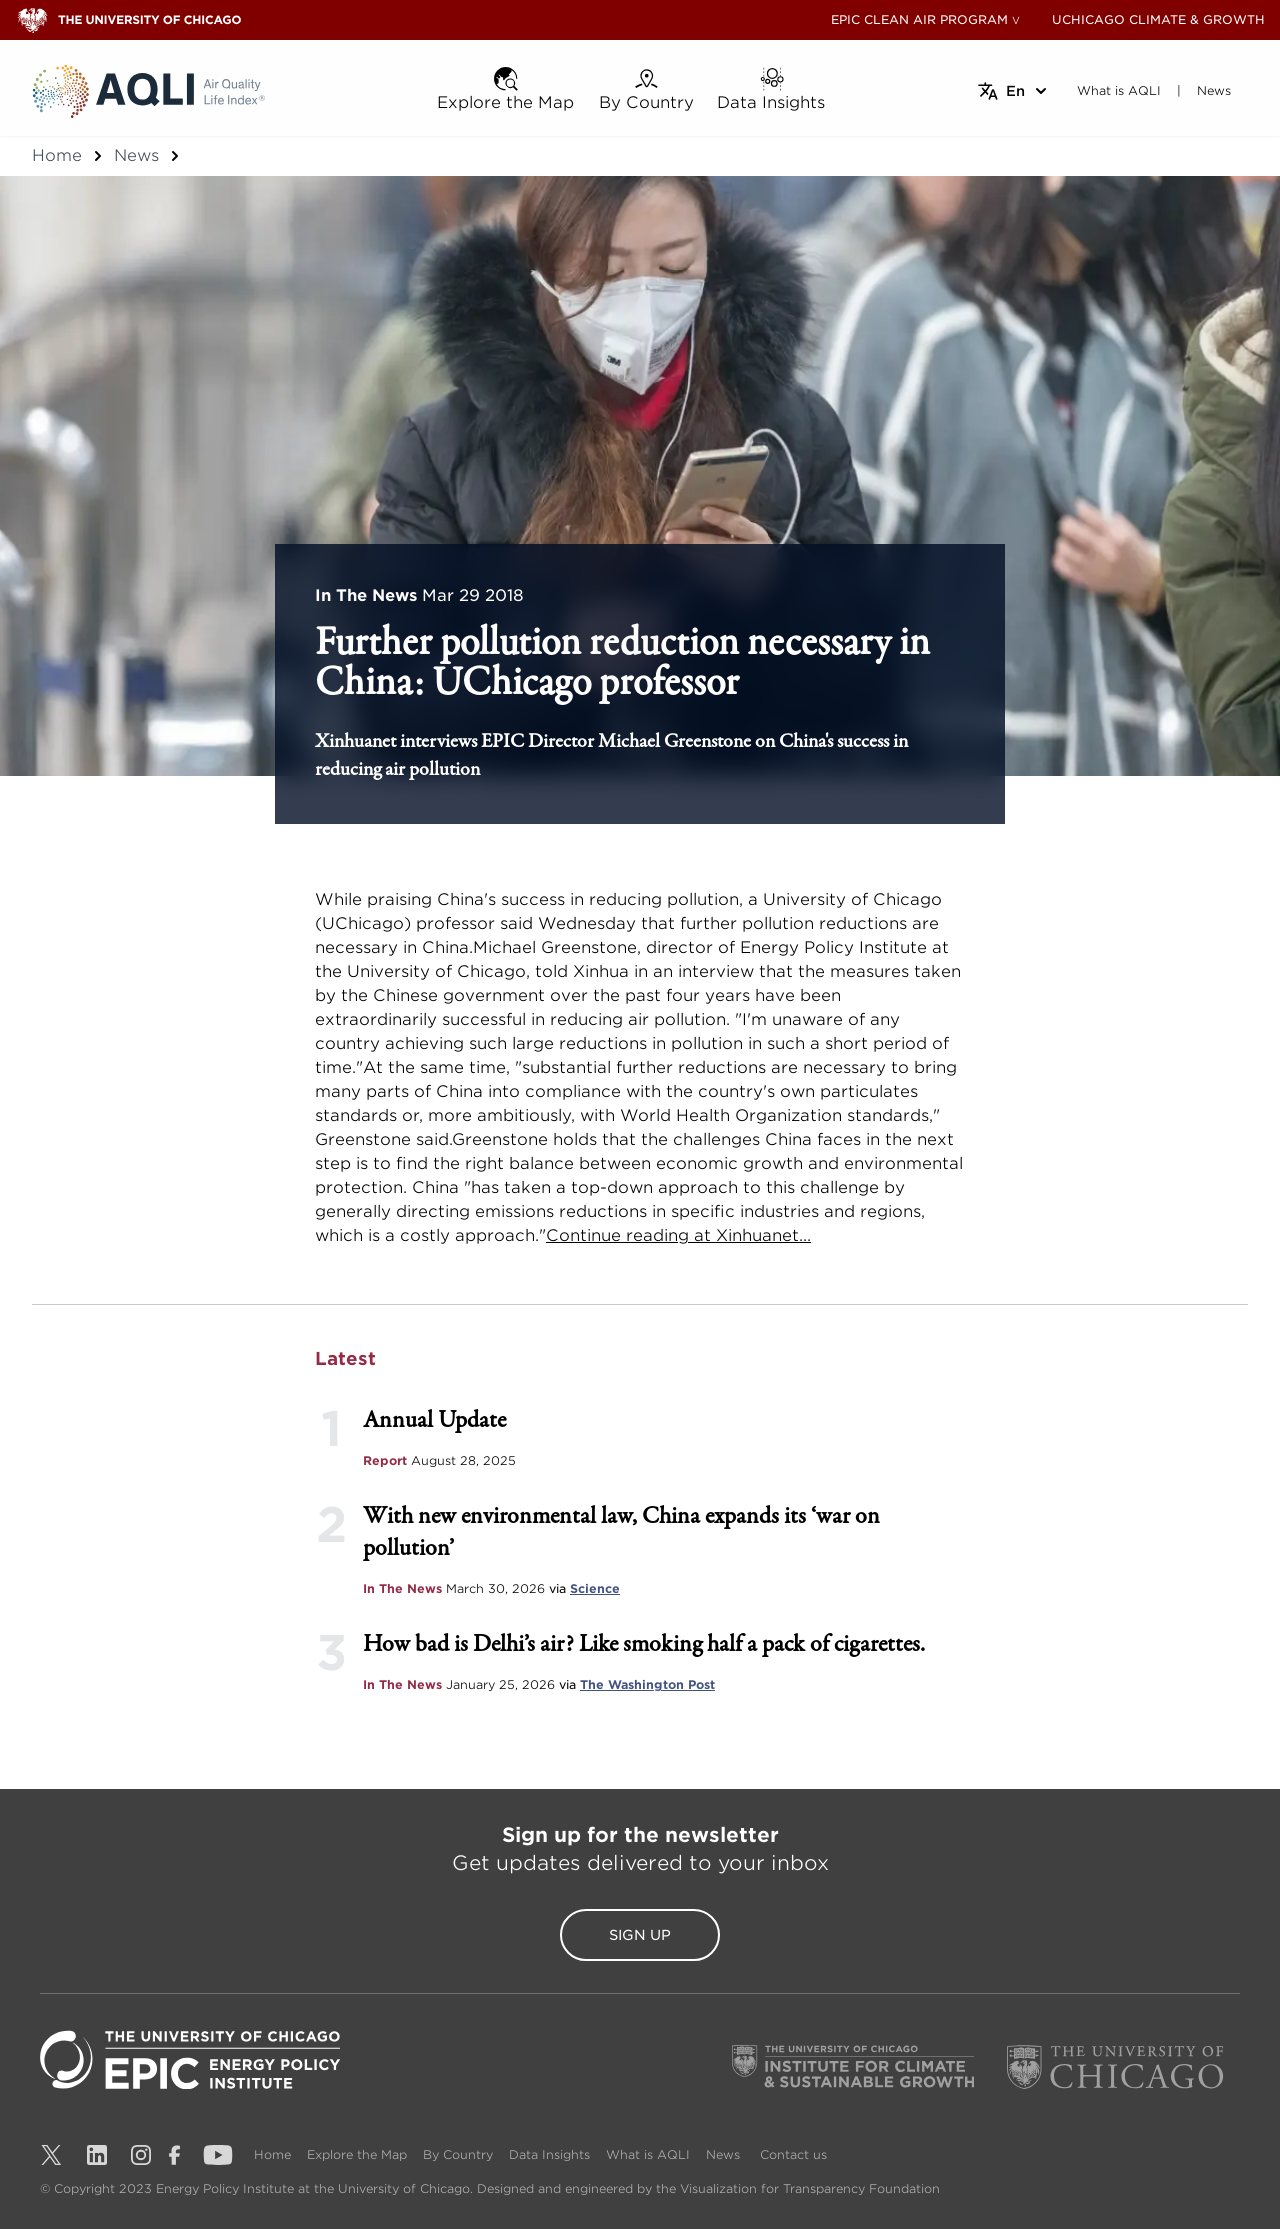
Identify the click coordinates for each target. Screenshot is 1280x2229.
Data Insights (549, 2154)
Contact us (793, 2154)
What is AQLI (648, 2154)
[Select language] (1013, 91)
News (136, 155)
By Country (458, 2154)
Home (57, 155)
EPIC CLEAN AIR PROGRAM (919, 19)
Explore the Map (357, 2154)
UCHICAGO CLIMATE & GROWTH (1158, 19)
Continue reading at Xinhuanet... (678, 1235)
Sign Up (640, 1935)
